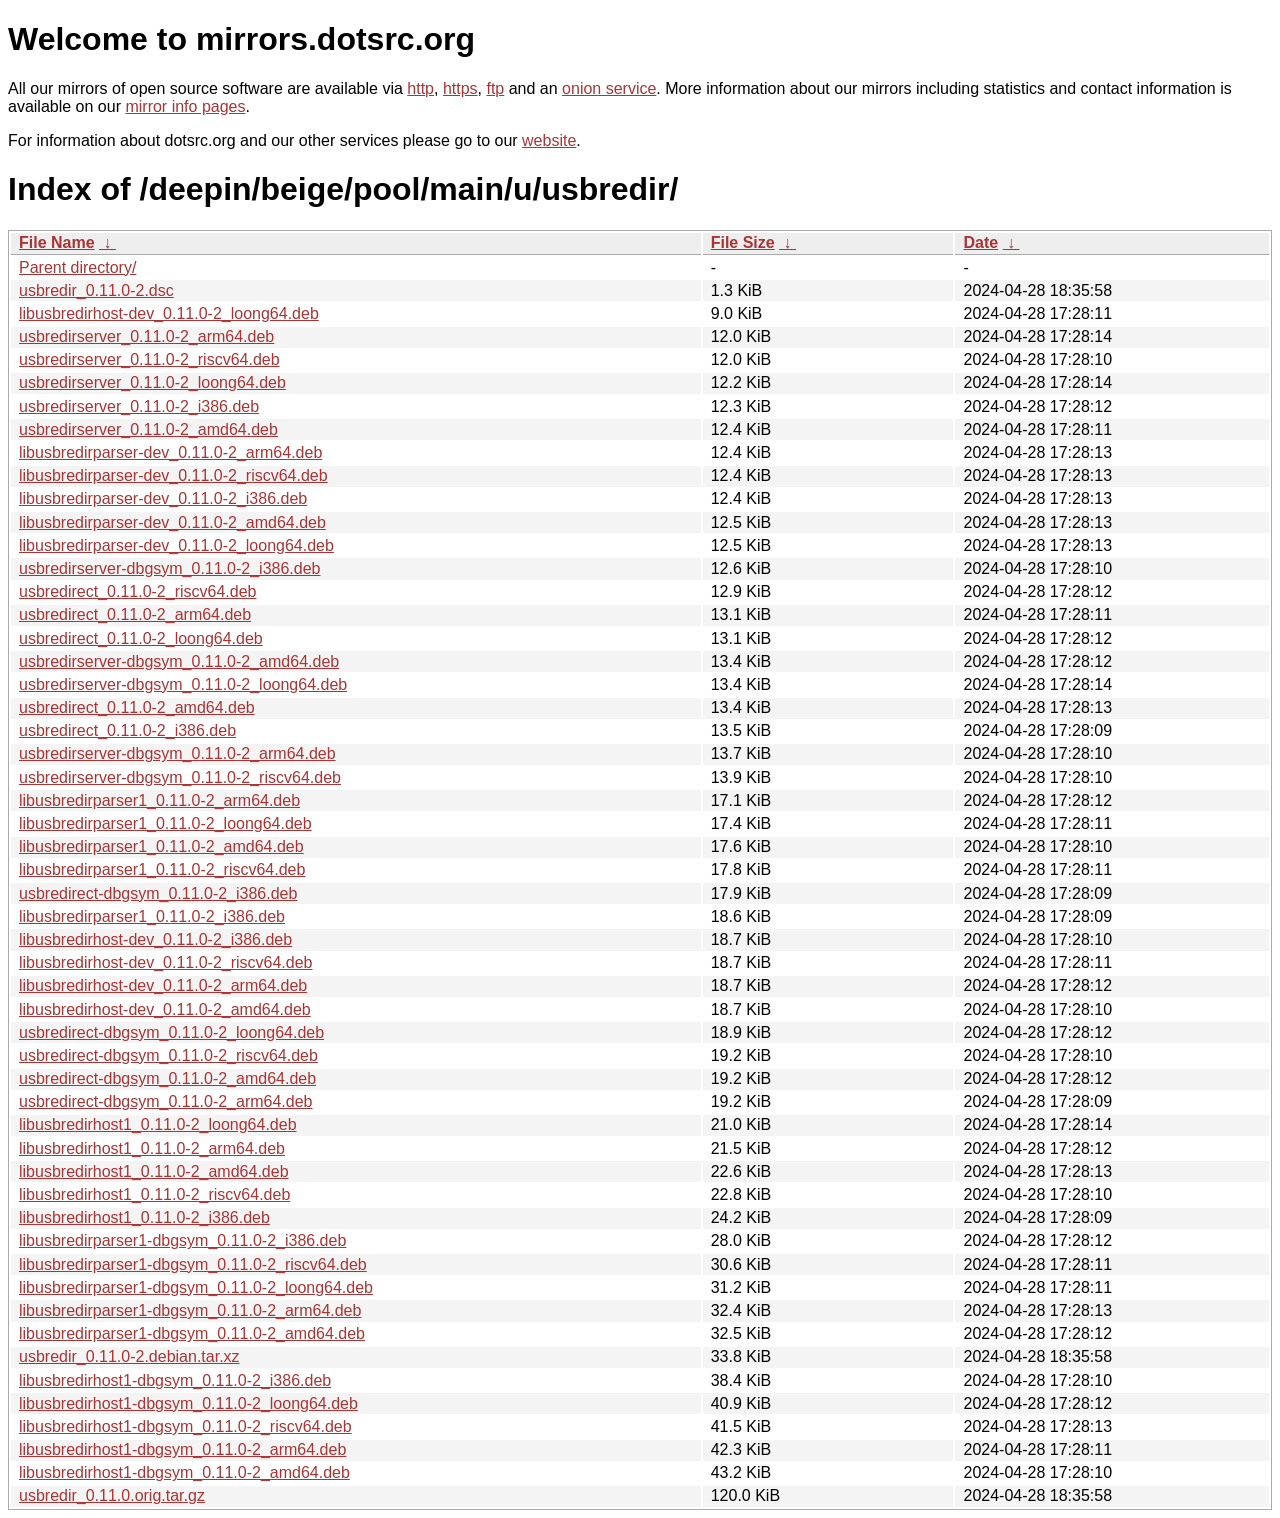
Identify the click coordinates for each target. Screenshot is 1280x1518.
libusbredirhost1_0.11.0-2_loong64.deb (158, 1124)
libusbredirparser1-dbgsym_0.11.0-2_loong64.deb (196, 1287)
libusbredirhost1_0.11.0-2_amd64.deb (154, 1171)
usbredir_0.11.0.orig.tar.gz (112, 1495)
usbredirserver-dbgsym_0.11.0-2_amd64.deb (179, 661)
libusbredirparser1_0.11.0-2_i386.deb (152, 916)
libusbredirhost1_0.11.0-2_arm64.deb (152, 1148)
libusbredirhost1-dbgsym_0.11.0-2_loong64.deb (188, 1403)
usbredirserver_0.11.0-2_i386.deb (139, 406)
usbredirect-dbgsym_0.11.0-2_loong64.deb (171, 1032)
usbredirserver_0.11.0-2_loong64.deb (152, 382)
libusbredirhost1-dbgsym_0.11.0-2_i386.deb (175, 1380)
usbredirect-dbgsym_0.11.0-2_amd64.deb (167, 1078)
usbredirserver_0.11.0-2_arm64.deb (146, 336)
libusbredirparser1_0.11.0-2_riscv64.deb (162, 869)
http (420, 88)
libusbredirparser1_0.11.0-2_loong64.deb (165, 823)
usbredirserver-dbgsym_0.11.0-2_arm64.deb (177, 753)
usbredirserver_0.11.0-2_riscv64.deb (149, 359)
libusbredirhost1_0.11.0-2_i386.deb (144, 1217)
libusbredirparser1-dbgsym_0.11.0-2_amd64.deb (192, 1333)
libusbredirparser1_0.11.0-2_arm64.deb (159, 800)
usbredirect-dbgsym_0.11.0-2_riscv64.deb (168, 1055)
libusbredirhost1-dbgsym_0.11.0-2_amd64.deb (184, 1472)
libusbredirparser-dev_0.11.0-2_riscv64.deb (173, 475)
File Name (57, 242)
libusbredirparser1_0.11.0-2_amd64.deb (161, 846)
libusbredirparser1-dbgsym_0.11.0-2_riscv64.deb (193, 1264)
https (460, 88)
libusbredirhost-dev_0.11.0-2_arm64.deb (163, 985)
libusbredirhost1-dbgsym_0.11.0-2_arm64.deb (182, 1449)
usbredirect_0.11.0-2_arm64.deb (135, 614)
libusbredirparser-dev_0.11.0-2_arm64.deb (170, 452)
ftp (495, 88)
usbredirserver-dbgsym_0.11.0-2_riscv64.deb (180, 777)
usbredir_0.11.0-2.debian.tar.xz (129, 1356)
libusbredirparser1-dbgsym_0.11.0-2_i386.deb (182, 1240)
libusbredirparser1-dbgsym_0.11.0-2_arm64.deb (190, 1310)
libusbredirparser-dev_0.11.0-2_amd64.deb (172, 522)
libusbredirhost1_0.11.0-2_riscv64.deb (154, 1194)
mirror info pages (185, 106)
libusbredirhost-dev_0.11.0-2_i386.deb (155, 939)
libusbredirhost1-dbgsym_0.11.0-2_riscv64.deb (185, 1426)
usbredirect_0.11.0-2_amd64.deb (137, 707)
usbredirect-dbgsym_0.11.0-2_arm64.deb (166, 1101)
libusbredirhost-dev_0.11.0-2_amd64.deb (165, 1009)
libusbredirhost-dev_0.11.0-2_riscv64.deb (166, 962)
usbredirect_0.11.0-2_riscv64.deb (137, 591)
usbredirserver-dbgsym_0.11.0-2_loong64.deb (183, 684)
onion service (609, 88)
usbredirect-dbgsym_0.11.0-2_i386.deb (158, 893)
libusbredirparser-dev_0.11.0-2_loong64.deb (176, 545)
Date (980, 242)
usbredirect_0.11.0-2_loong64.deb (141, 638)
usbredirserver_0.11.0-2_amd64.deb (148, 429)
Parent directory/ (77, 267)
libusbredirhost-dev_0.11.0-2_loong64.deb (169, 313)
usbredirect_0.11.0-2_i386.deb (127, 730)
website (549, 140)
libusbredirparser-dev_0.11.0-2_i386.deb (163, 498)
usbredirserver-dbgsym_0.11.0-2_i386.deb (170, 568)
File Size (743, 242)
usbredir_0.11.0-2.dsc (96, 290)
